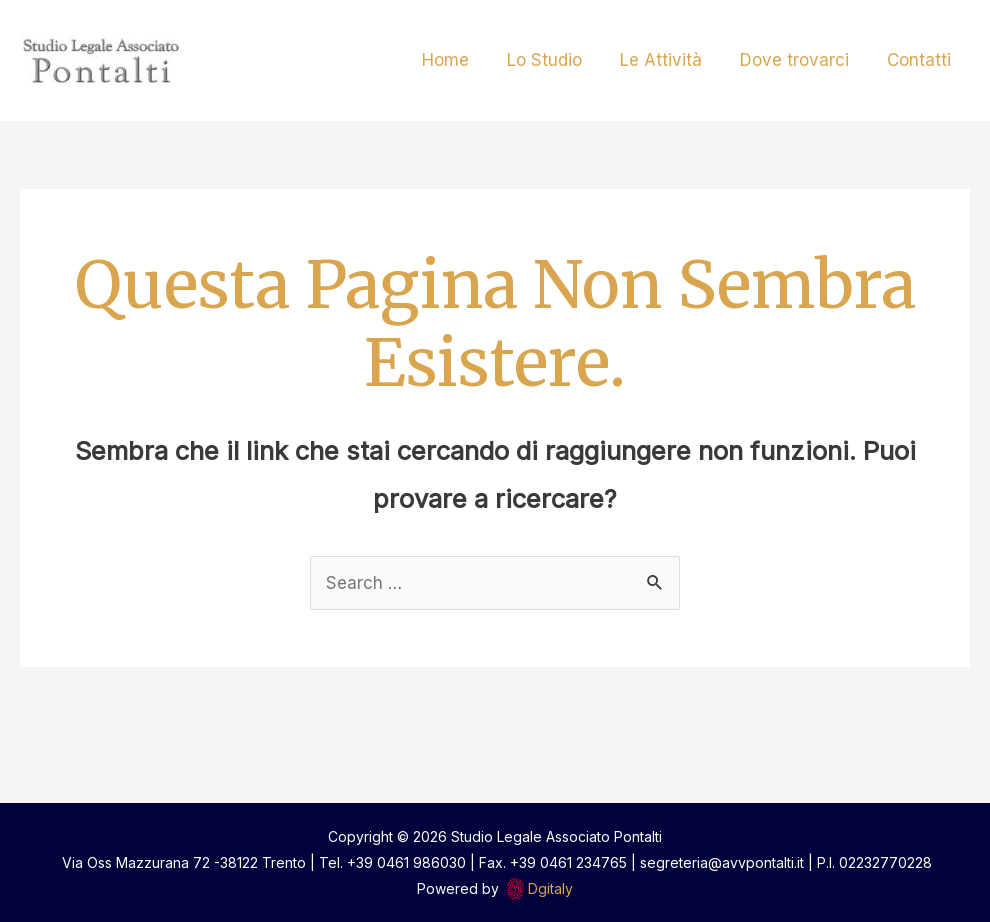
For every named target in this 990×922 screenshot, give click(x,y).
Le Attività (671, 60)
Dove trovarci (800, 60)
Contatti (921, 60)
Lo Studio (558, 60)
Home (463, 60)
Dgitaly (550, 888)
